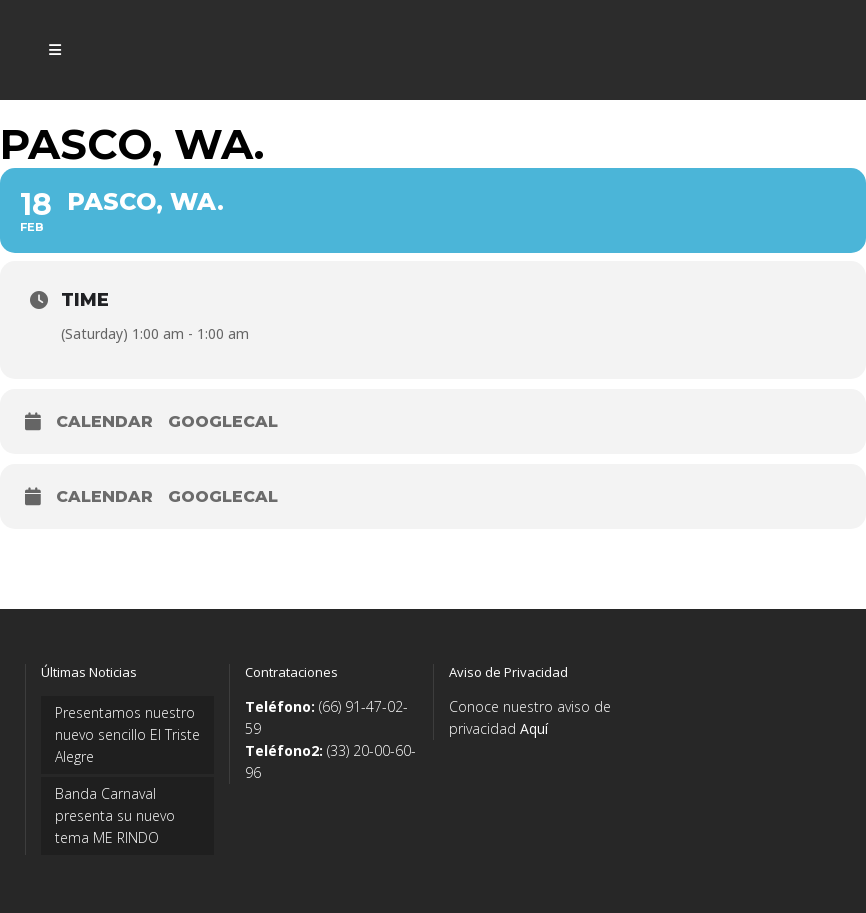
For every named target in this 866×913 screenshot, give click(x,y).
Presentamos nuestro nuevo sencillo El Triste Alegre (127, 734)
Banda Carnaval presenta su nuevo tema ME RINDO (115, 815)
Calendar (104, 421)
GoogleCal (223, 421)
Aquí (534, 728)
